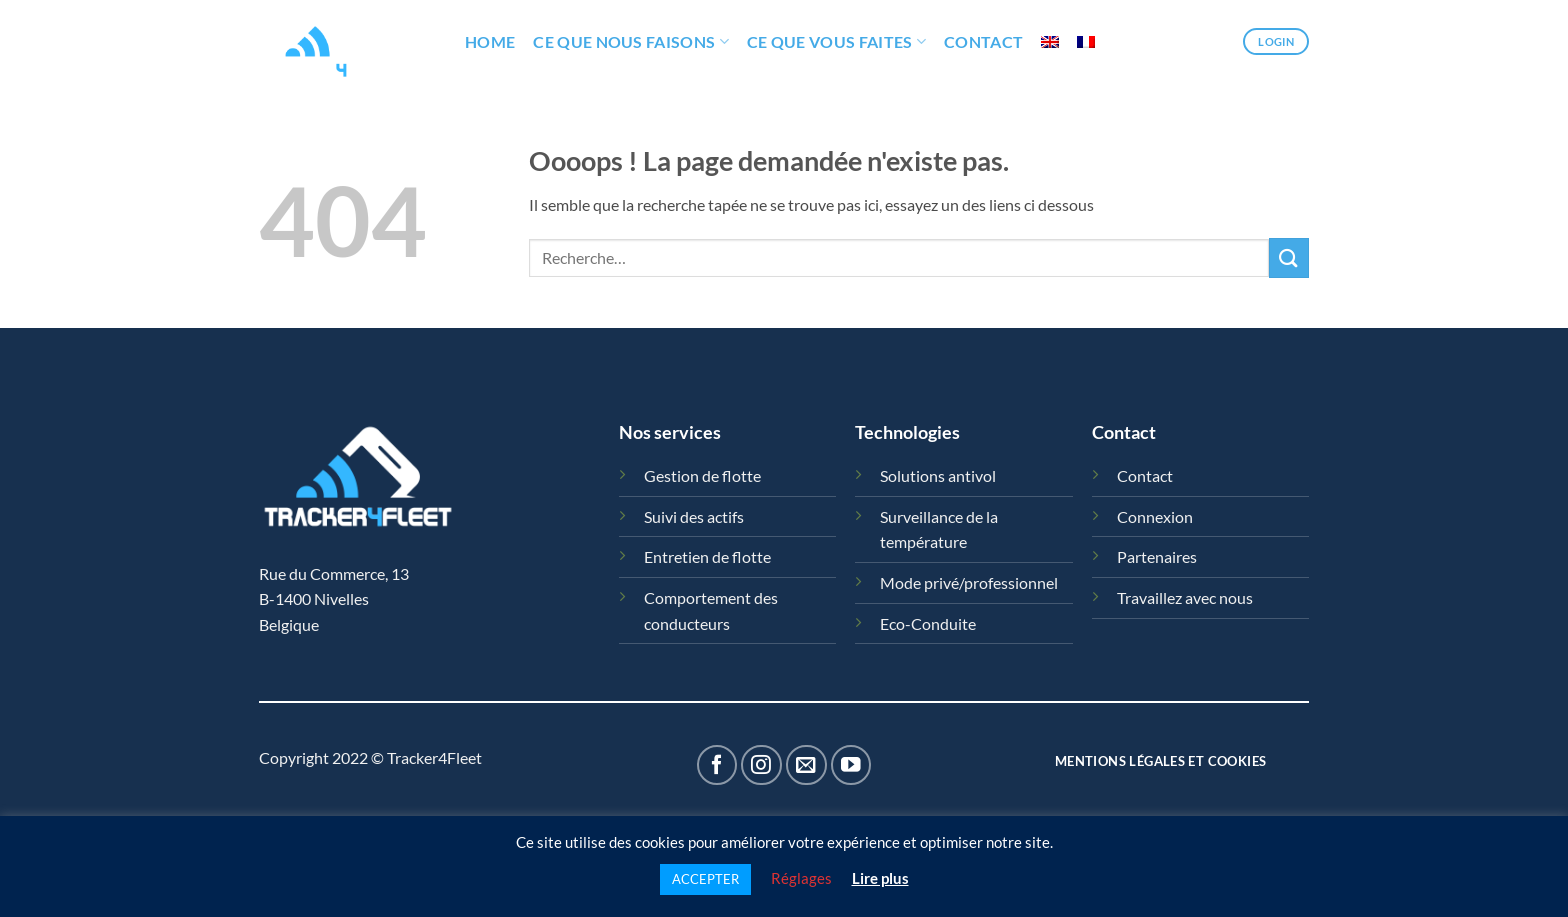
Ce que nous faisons (631, 42)
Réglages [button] (801, 878)
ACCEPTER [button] (705, 879)
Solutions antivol (938, 475)
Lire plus (880, 878)
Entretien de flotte (707, 556)
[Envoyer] (1289, 257)
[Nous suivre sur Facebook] (717, 765)
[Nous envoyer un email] (806, 765)
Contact (983, 41)
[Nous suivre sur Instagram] (761, 765)
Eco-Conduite (928, 623)
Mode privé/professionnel (969, 582)
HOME (490, 41)
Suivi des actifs (694, 516)
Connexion (1155, 516)
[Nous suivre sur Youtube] (851, 765)
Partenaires (1157, 556)
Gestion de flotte (702, 475)
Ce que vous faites (836, 42)
